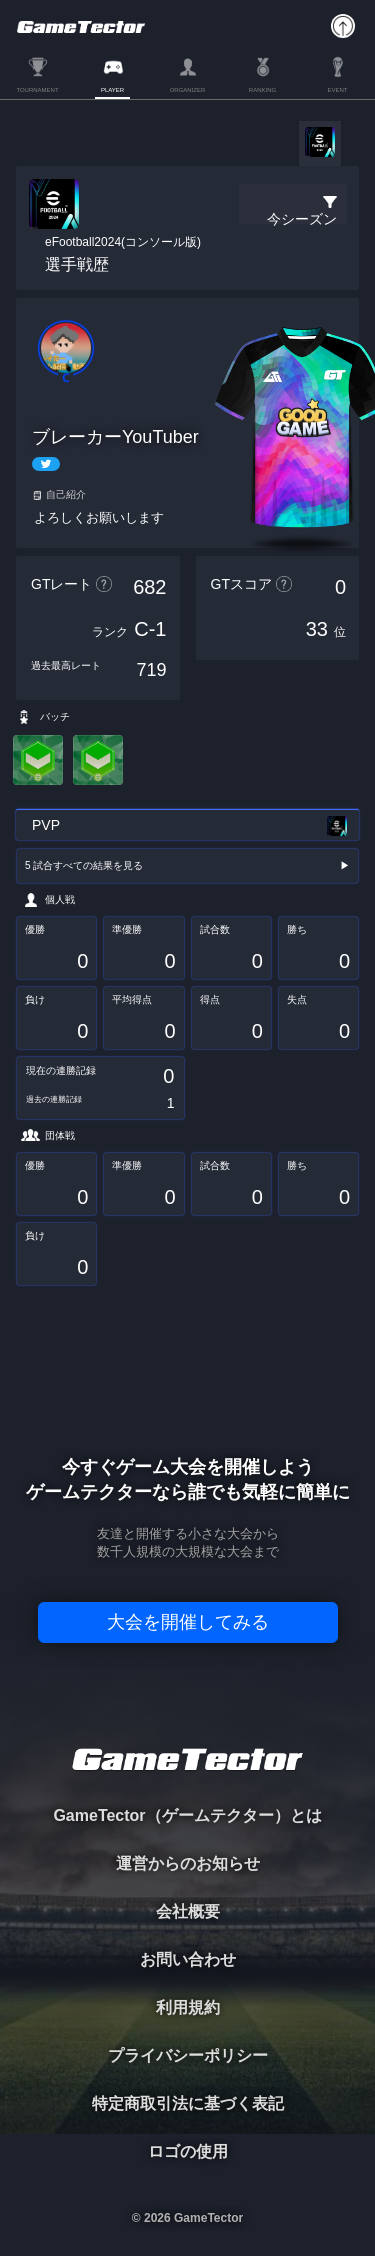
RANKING (262, 90)
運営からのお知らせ (188, 1863)
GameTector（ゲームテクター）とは (187, 1815)
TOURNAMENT (37, 90)
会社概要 (188, 1911)
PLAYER (112, 90)
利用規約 (188, 2007)
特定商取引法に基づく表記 (188, 2103)
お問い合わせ (188, 1959)
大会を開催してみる (188, 1622)
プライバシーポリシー (188, 2055)
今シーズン (302, 219)
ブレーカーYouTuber (115, 437)
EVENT (337, 90)
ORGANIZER (188, 90)
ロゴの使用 (188, 2151)
